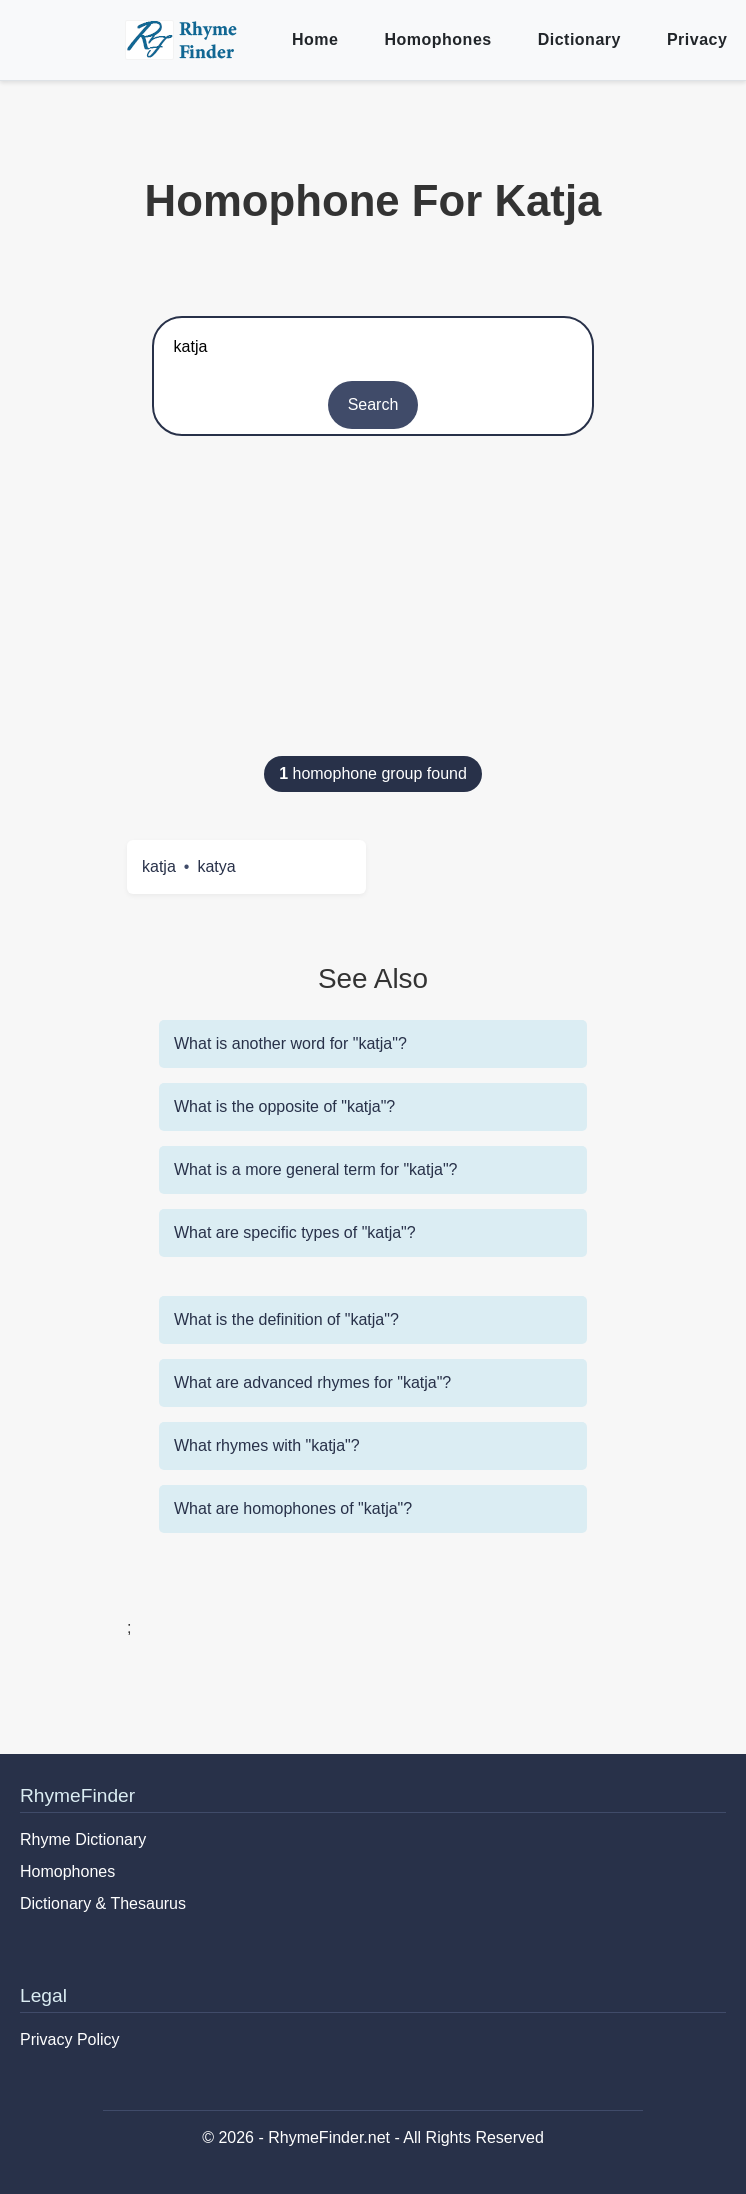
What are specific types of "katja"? (295, 1232)
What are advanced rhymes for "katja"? (312, 1382)
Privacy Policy (70, 2039)
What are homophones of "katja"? (293, 1508)
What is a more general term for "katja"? (315, 1169)
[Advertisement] (373, 606)
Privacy (697, 39)
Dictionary (579, 39)
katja (159, 866)
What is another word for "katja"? (290, 1043)
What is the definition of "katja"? (286, 1319)
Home (315, 39)
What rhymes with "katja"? (267, 1445)
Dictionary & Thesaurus (103, 1903)
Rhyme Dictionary (83, 1839)
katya (216, 866)
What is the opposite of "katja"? (284, 1106)
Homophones (437, 39)
